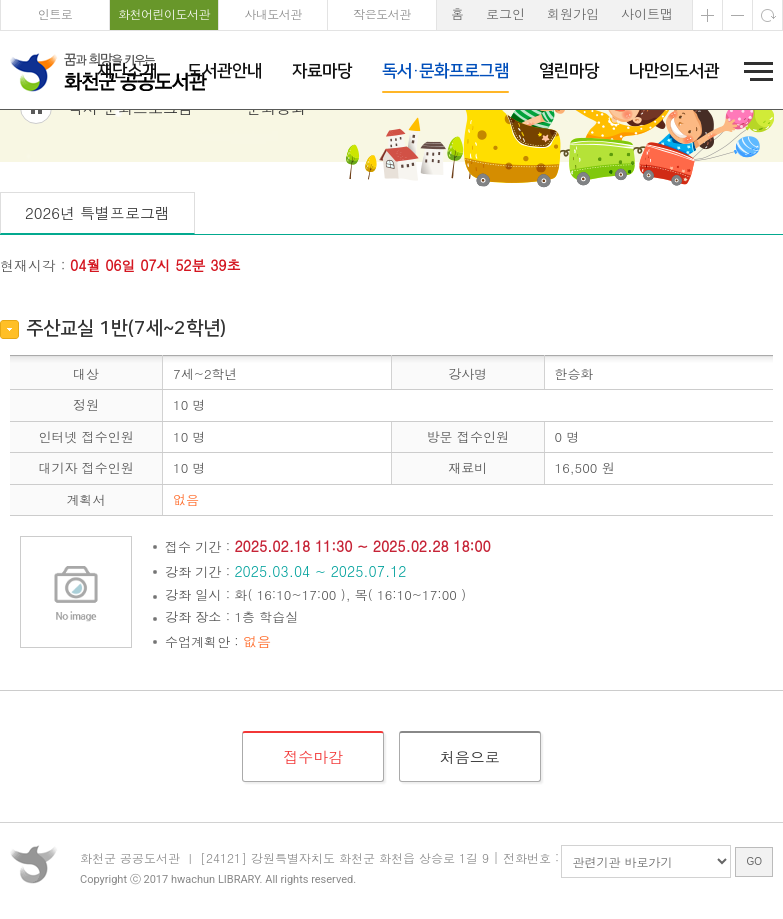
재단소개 (127, 71)
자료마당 (322, 71)
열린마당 (569, 71)
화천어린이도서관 (164, 13)
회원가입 (573, 13)
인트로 (55, 13)
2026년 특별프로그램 (97, 320)
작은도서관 (382, 13)
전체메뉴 (752, 71)
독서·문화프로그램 (445, 71)
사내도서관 (273, 13)
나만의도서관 (674, 71)
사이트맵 (647, 13)
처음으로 (470, 864)
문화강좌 (276, 215)
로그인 (505, 13)
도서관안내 (224, 71)
